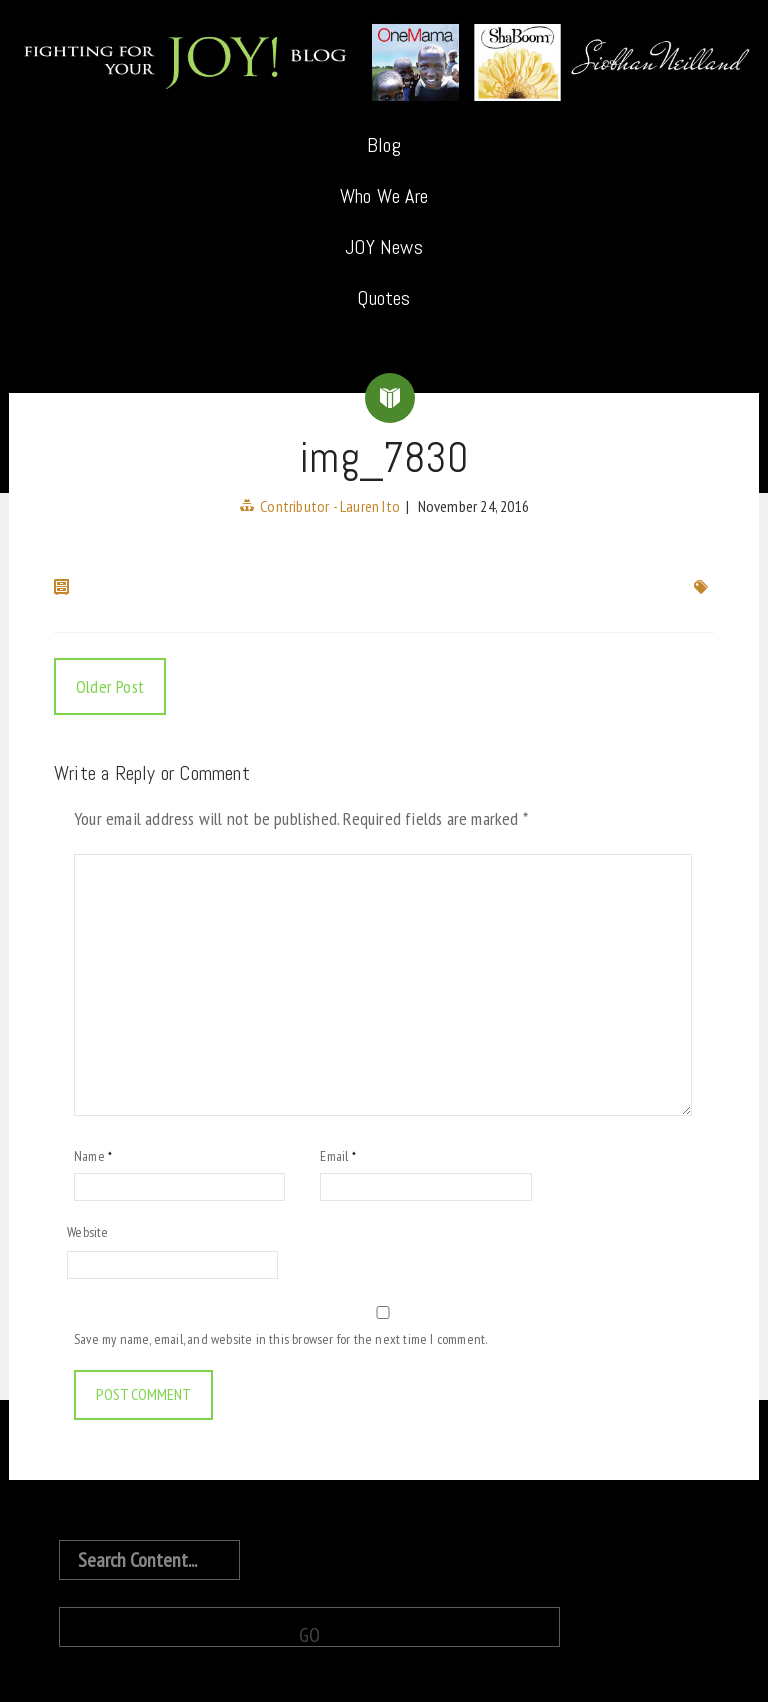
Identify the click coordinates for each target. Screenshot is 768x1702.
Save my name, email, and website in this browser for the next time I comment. (280, 1339)
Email (337, 1156)
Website (87, 1232)
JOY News (384, 247)
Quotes (383, 298)
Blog (384, 145)
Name (93, 1156)
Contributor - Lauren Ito (330, 506)
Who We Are (384, 196)
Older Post (110, 686)
